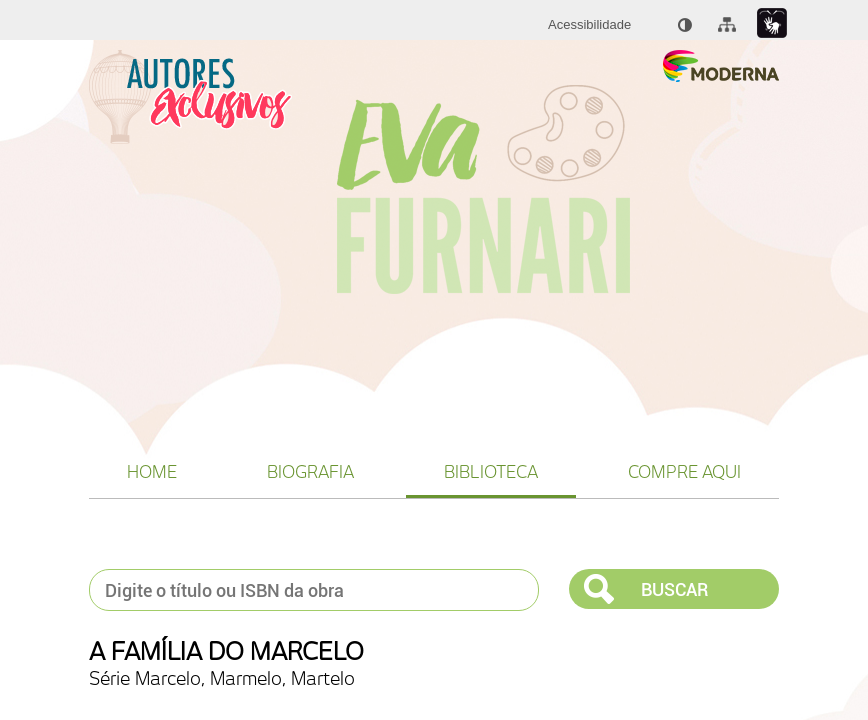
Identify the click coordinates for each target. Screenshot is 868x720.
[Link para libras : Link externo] (772, 23)
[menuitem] (589, 25)
